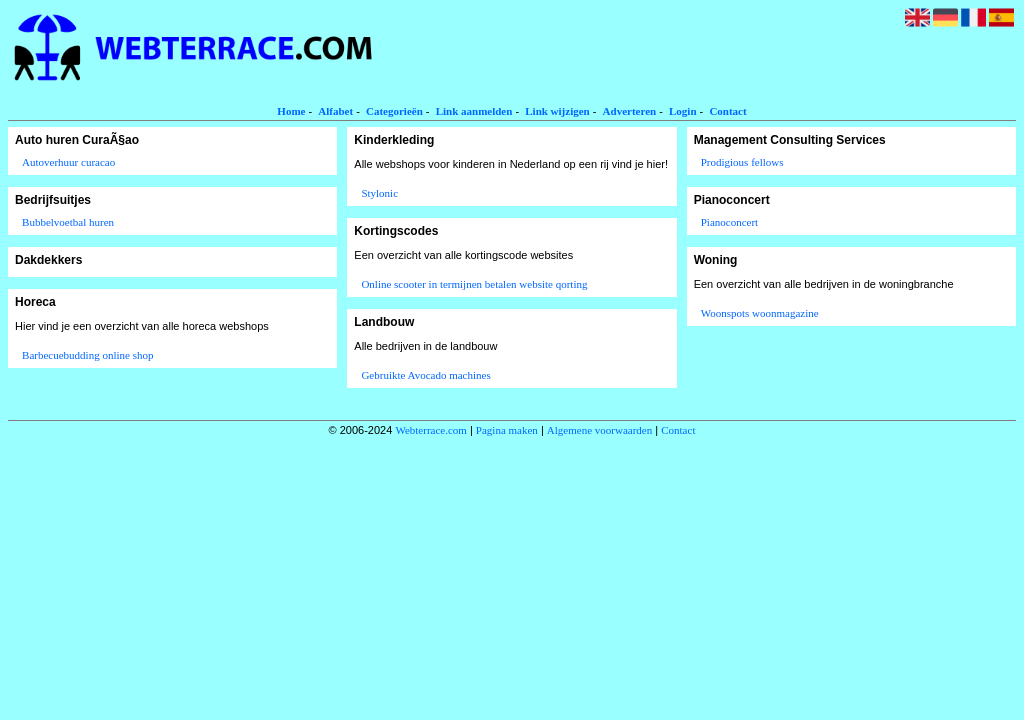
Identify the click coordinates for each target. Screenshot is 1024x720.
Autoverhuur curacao (68, 162)
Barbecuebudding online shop (87, 355)
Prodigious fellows (742, 162)
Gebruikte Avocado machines (425, 375)
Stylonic (379, 193)
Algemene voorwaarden (599, 430)
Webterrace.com (430, 430)
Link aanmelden (474, 111)
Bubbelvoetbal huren (68, 222)
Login (683, 111)
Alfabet (335, 111)
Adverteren (630, 111)
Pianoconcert (729, 222)
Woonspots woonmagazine (760, 313)
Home (291, 111)
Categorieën (394, 111)
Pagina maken (507, 430)
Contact (727, 111)
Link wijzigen (557, 111)
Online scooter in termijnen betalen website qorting (474, 284)
